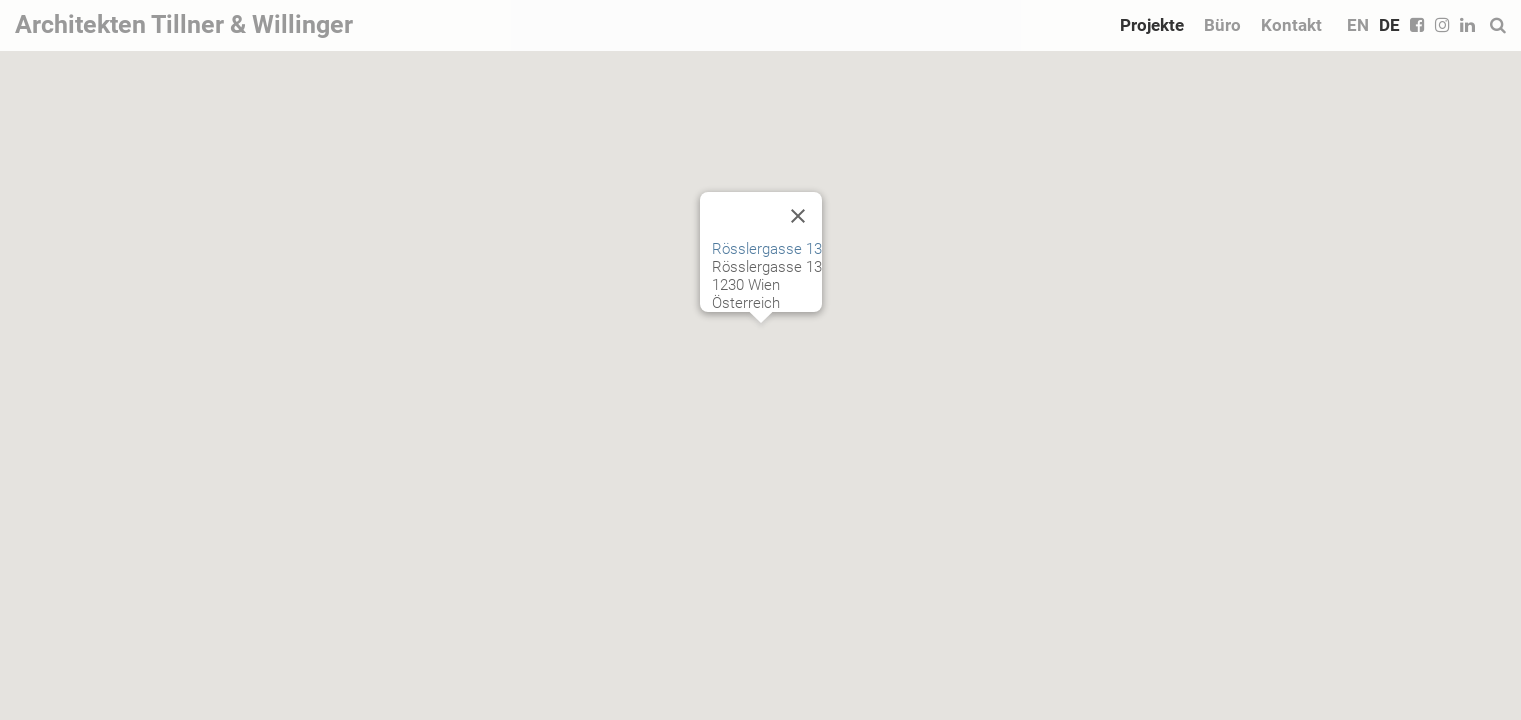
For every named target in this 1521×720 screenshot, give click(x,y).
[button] (761, 341)
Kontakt (1291, 25)
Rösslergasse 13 (767, 249)
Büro (1222, 25)
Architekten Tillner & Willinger (184, 24)
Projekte (1152, 25)
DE (1389, 25)
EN (1358, 25)
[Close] (798, 216)
